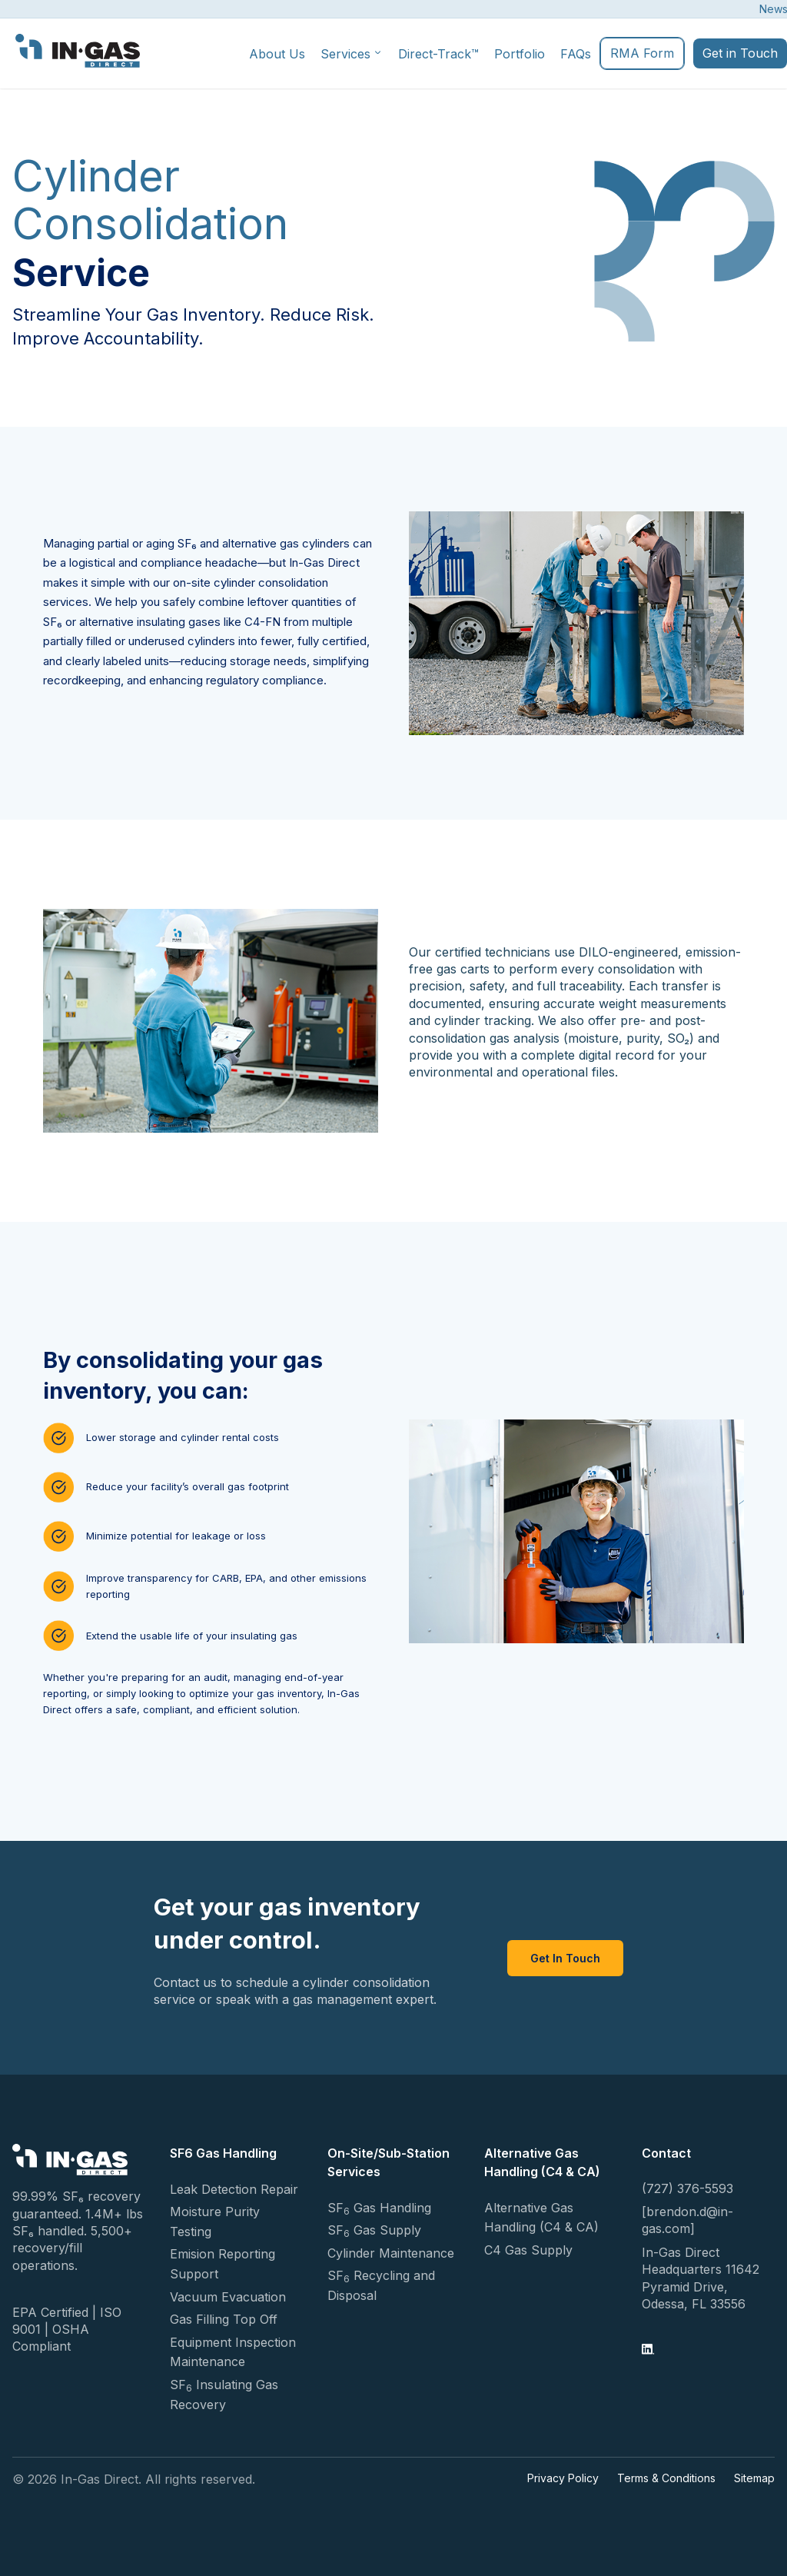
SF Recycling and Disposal (381, 2285)
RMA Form (642, 53)
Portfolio (519, 54)
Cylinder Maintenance (390, 2253)
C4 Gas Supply (528, 2250)
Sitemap (754, 2477)
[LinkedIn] (648, 2350)
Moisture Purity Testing (215, 2221)
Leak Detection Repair (234, 2189)
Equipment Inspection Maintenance (233, 2352)
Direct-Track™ (438, 54)
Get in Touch (740, 53)
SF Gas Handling (379, 2208)
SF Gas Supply (374, 2230)
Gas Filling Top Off (223, 2319)
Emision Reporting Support (222, 2263)
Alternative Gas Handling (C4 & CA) (541, 2217)
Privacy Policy (563, 2477)
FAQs (575, 54)
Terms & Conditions (666, 2477)
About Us (277, 54)
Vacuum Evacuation (228, 2297)
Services (351, 54)
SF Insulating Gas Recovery (224, 2394)
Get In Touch (565, 1958)
